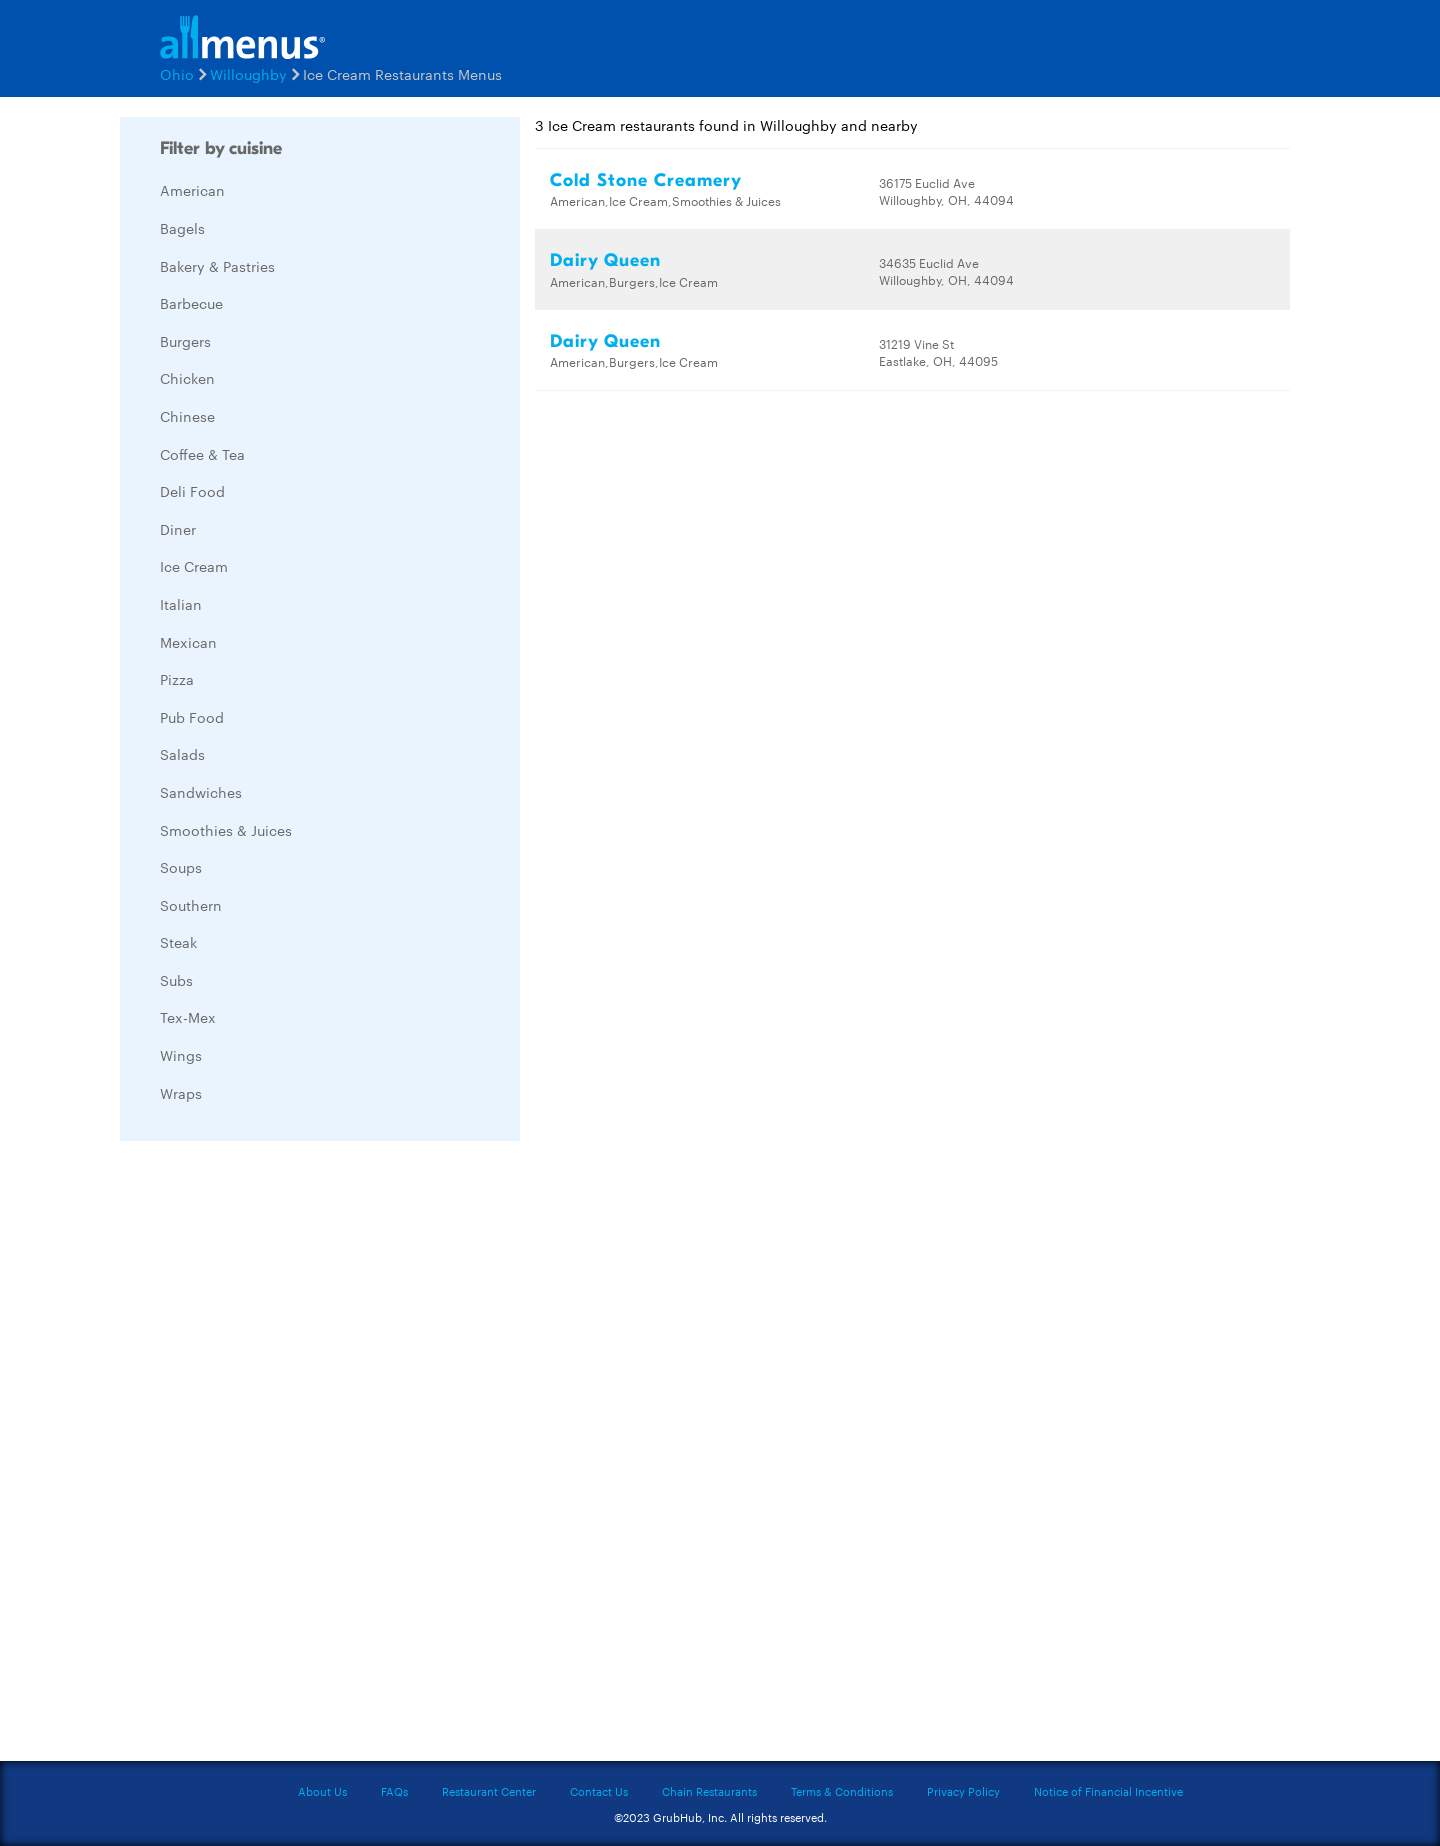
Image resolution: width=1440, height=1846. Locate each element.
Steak (178, 942)
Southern (191, 905)
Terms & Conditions (842, 1791)
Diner (178, 529)
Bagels (182, 228)
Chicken (187, 378)
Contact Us (599, 1791)
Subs (176, 980)
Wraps (181, 1093)
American (192, 190)
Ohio (177, 74)
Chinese (187, 416)
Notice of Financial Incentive (1108, 1791)
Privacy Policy (963, 1791)
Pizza (177, 679)
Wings (181, 1055)
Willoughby (248, 74)
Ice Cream (194, 566)
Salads (182, 754)
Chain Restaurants (709, 1791)
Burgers (185, 341)
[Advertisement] (270, 1456)
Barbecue (191, 303)
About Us (322, 1791)
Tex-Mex (188, 1017)
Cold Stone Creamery (646, 180)
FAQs (394, 1791)
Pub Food (192, 717)
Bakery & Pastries (217, 266)
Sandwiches (201, 792)
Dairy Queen (605, 260)
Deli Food (192, 491)
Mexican (188, 642)
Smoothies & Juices (226, 830)
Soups (181, 867)
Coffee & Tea (202, 454)
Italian (181, 604)
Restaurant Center (489, 1791)
